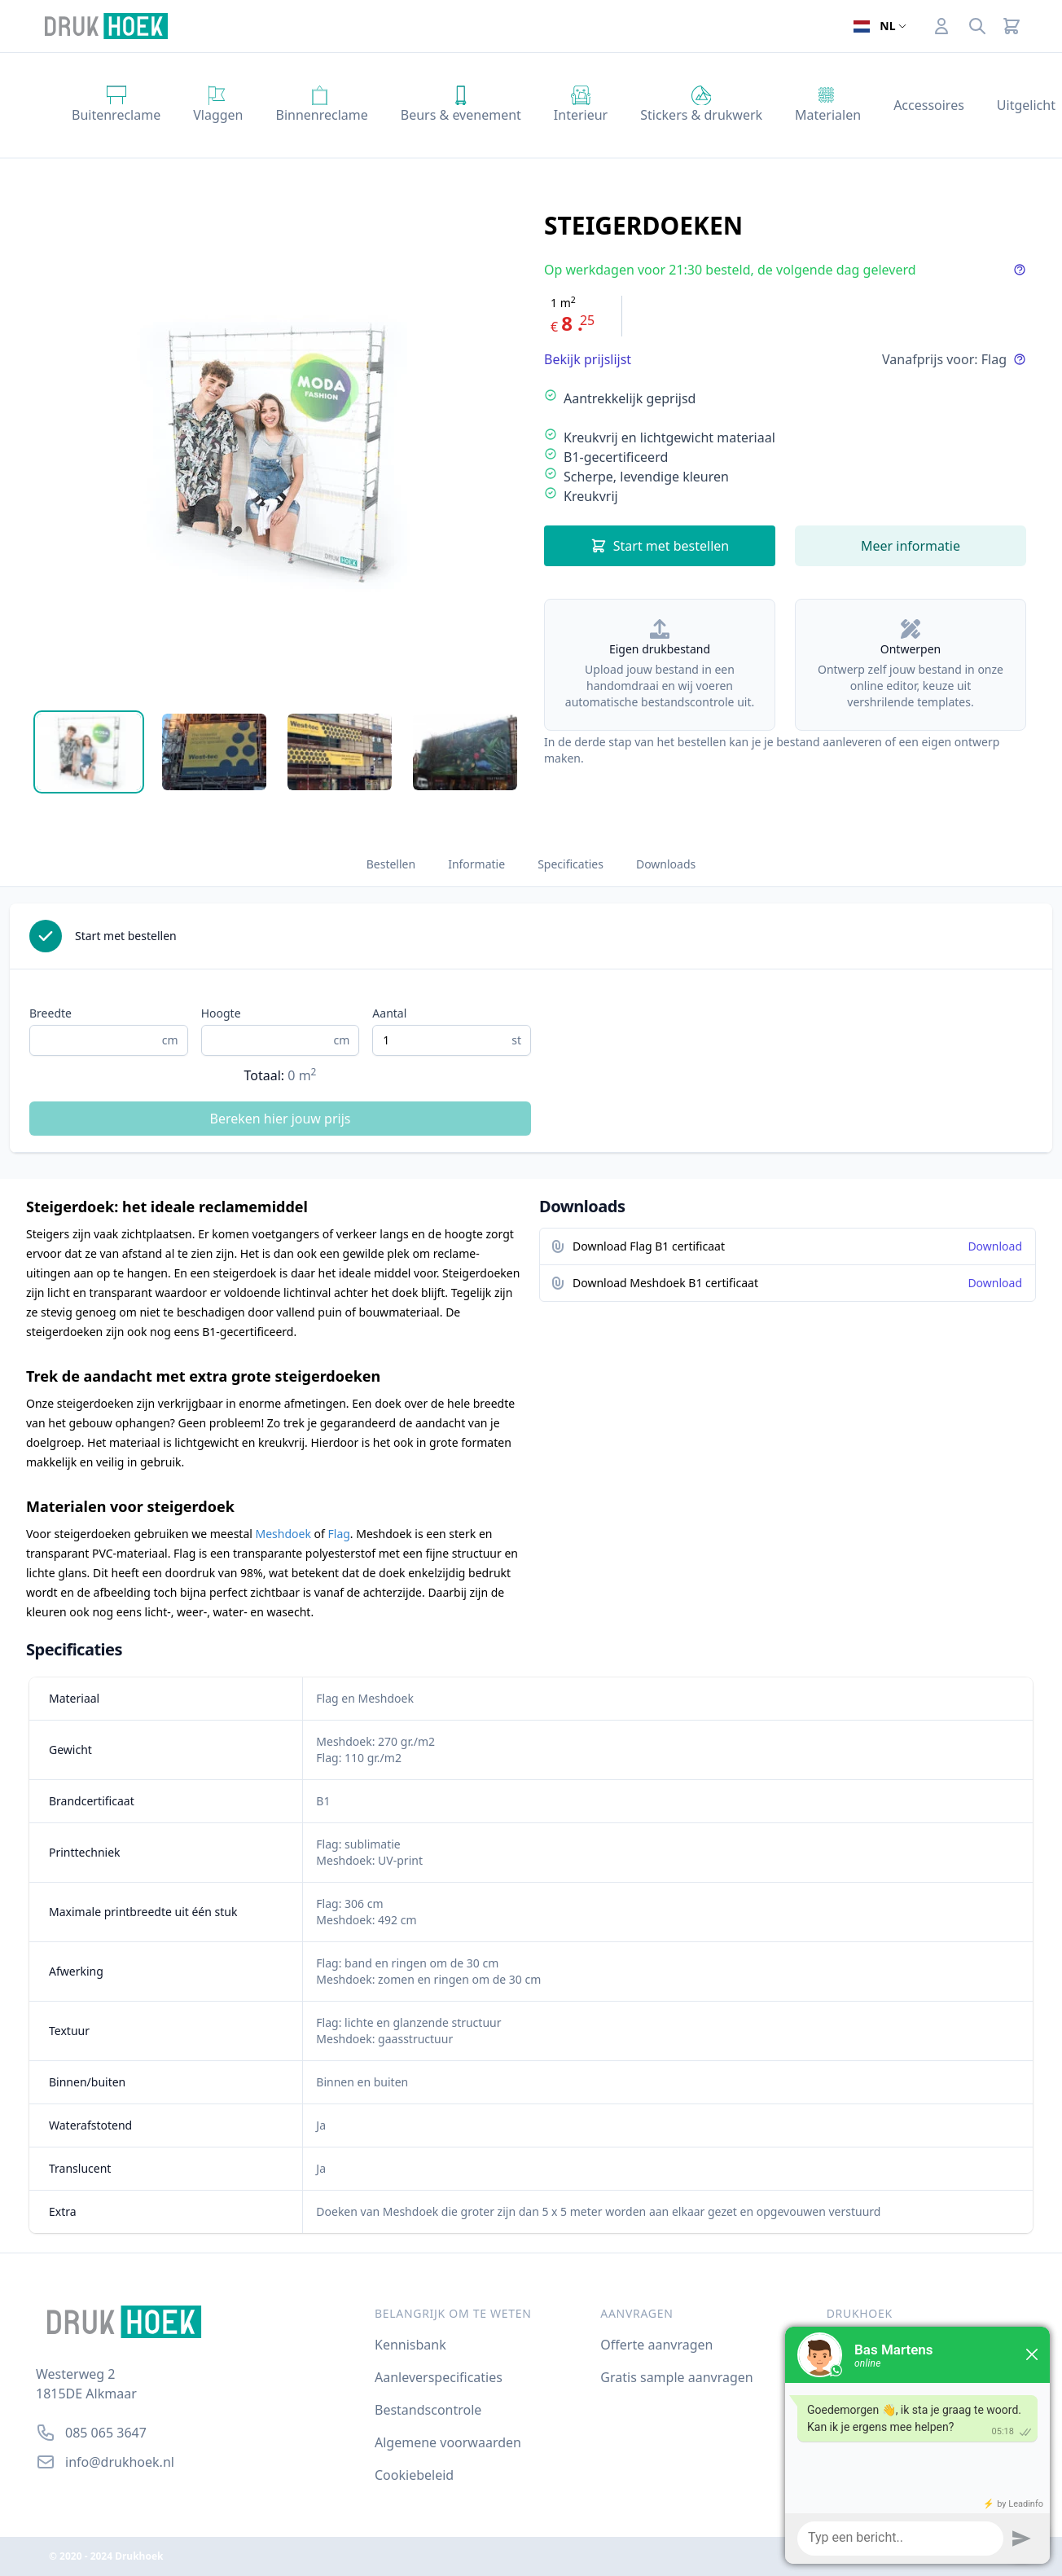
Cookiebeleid (414, 2475)
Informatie (476, 864)
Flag (339, 1533)
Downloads (666, 864)
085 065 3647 (106, 2433)
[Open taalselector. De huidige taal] (879, 26)
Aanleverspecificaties (438, 2377)
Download (995, 1246)
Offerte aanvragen (656, 2345)
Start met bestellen (660, 546)
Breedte (50, 1013)
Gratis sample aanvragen (676, 2377)
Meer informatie (910, 546)
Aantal (389, 1013)
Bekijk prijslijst (587, 359)
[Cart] (1011, 26)
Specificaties (570, 864)
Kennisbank (410, 2345)
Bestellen (390, 864)
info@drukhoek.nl (119, 2462)
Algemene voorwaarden (448, 2442)
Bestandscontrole (428, 2410)
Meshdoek (283, 1533)
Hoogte (221, 1013)
